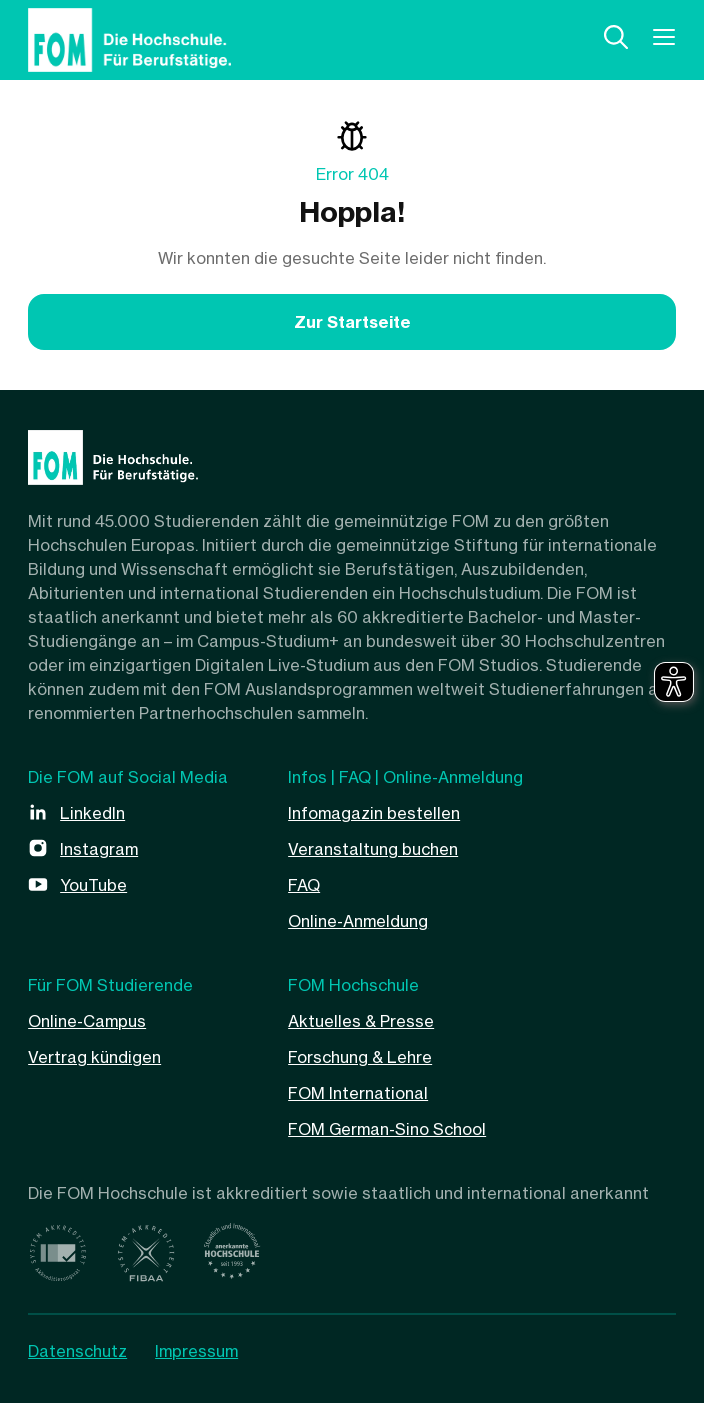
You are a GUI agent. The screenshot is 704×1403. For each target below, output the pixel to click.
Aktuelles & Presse (361, 1021)
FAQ (304, 885)
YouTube (93, 885)
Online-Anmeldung (358, 921)
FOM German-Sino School (387, 1129)
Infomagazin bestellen (374, 813)
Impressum (196, 1351)
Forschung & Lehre (360, 1057)
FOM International (358, 1093)
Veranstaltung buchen (373, 849)
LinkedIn (92, 813)
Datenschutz (77, 1351)
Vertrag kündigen (94, 1057)
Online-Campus (87, 1021)
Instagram (99, 849)
